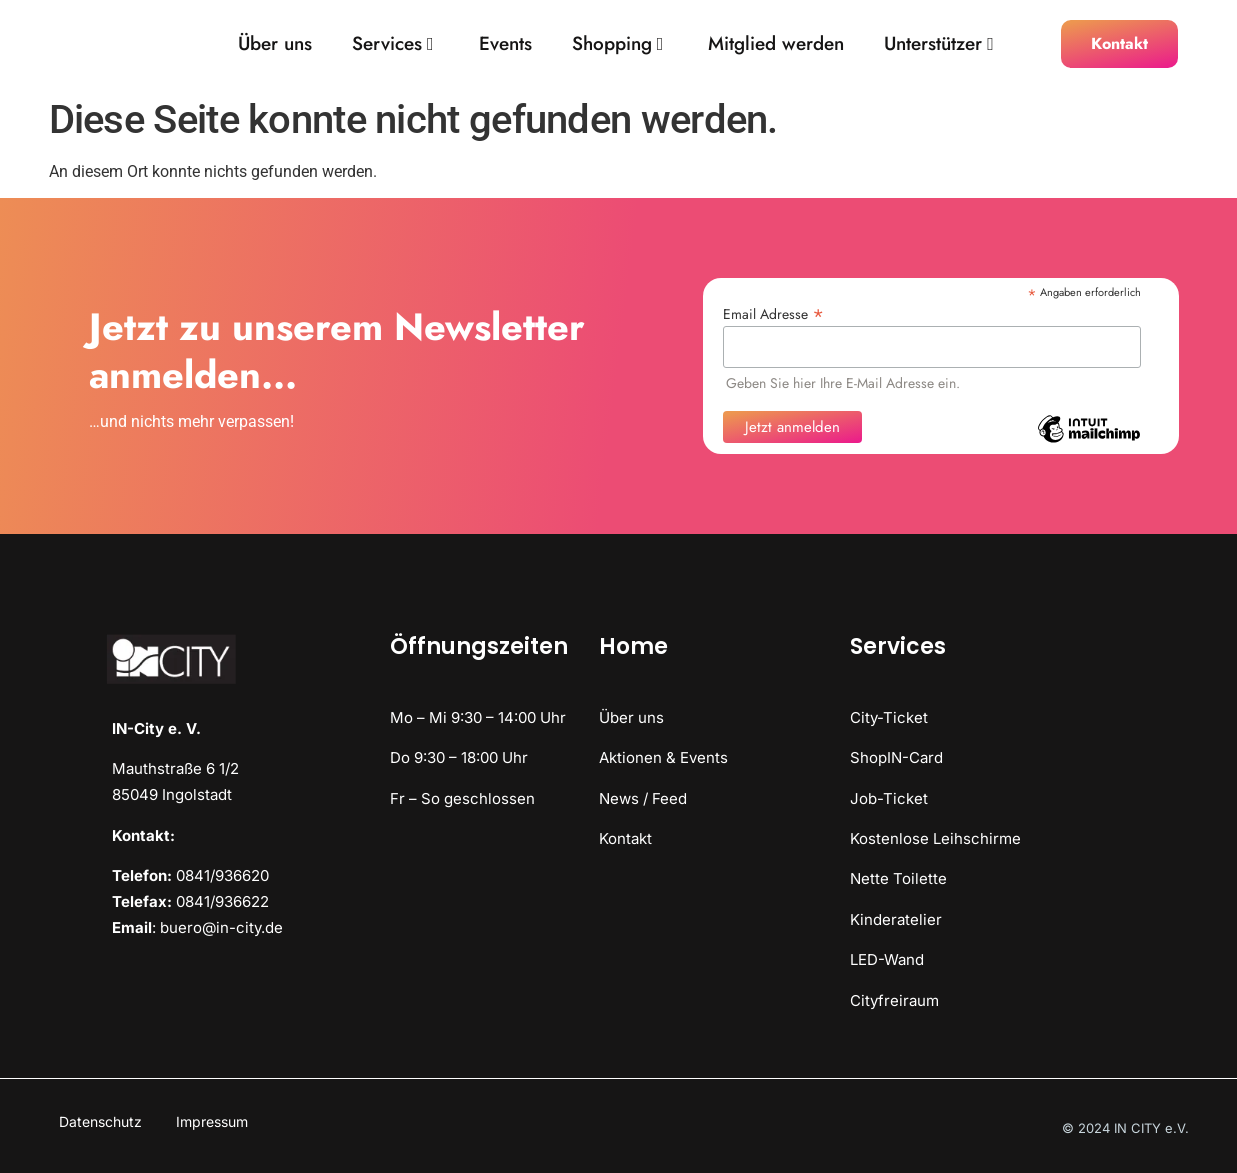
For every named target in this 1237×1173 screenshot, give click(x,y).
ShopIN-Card (896, 757)
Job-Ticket (889, 798)
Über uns (275, 44)
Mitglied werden (776, 44)
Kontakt (625, 838)
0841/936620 (222, 875)
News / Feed (643, 798)
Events (505, 44)
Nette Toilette (898, 878)
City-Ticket (889, 717)
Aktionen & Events (663, 757)
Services (393, 44)
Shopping (618, 44)
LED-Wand (887, 959)
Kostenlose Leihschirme (935, 838)
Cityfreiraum (894, 1000)
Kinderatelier (896, 919)
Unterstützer (939, 44)
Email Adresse (773, 312)
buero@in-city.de (221, 927)
